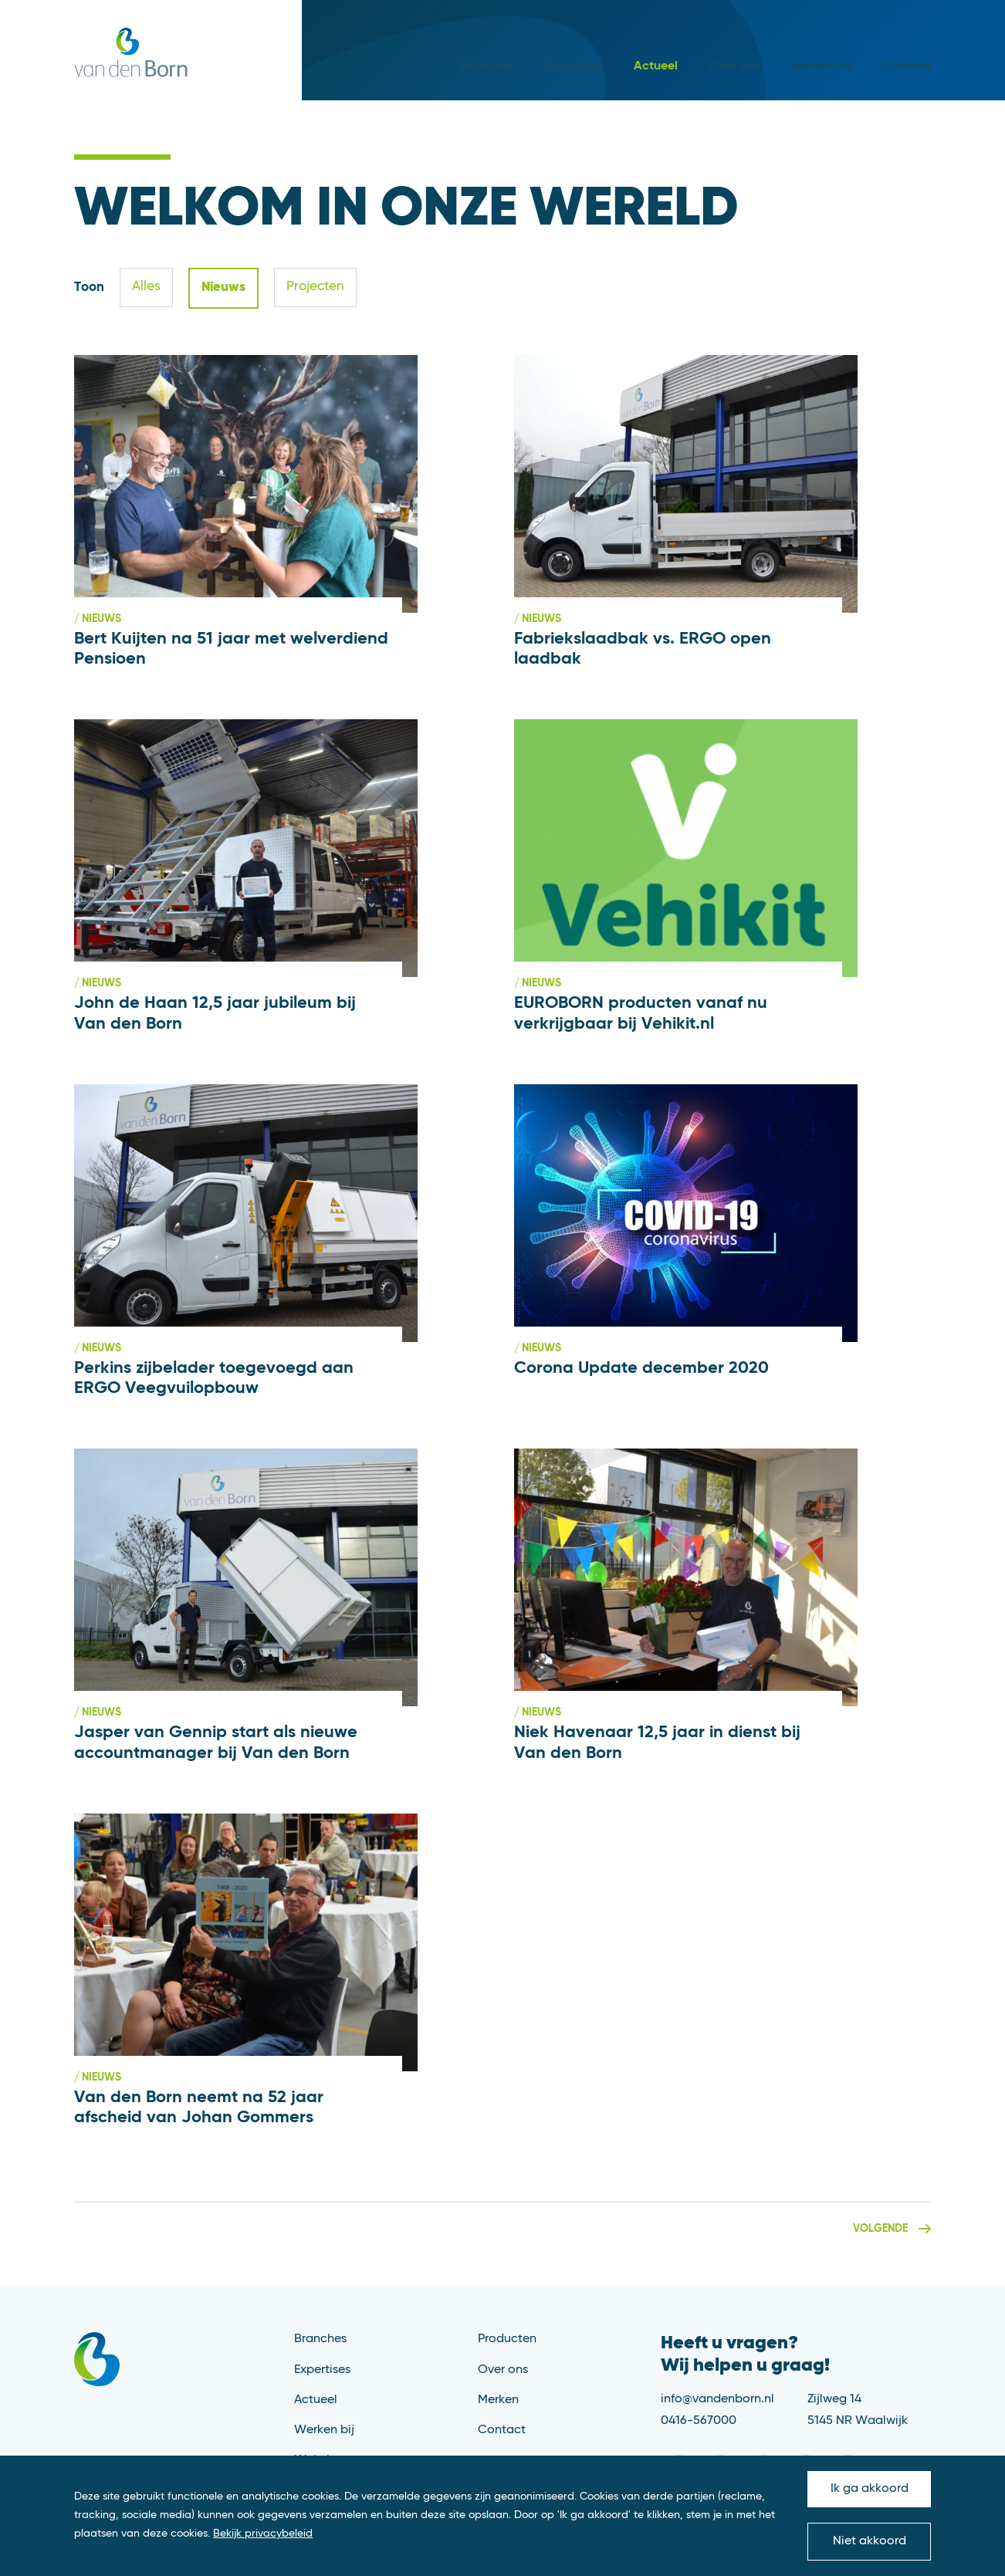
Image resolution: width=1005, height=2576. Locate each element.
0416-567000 (698, 2421)
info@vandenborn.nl (717, 2399)
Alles (146, 286)
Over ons (734, 66)
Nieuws (223, 287)
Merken (498, 2400)
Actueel (656, 66)
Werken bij (821, 66)
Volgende (880, 2228)
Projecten (315, 286)
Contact (907, 66)
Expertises (574, 66)
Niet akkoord (869, 2541)
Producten (507, 2339)
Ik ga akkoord (870, 2489)
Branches (488, 66)
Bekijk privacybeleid (263, 2533)
